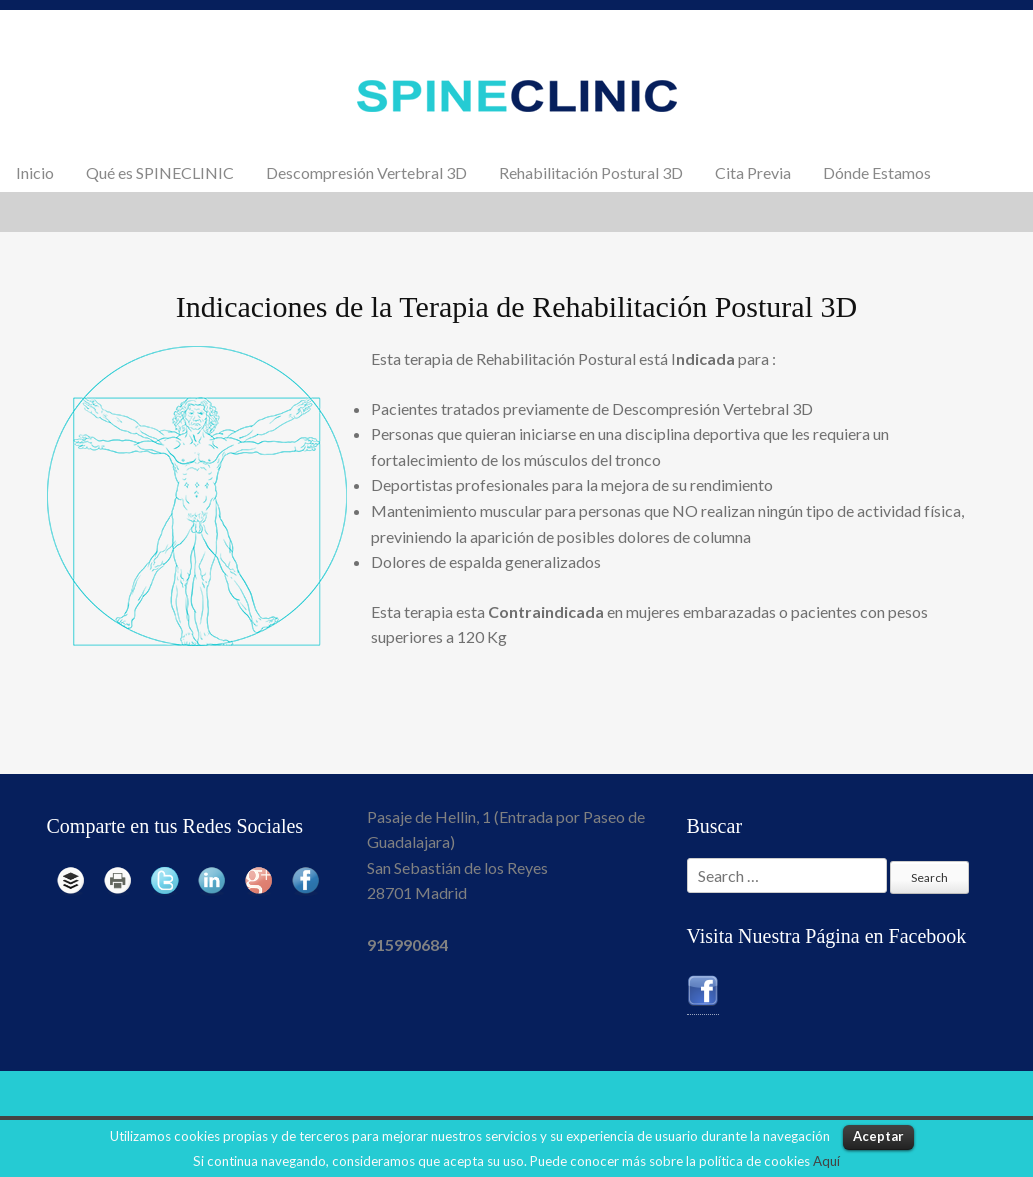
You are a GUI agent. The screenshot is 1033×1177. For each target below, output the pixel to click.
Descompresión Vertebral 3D (366, 172)
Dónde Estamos (877, 172)
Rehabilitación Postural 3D (591, 172)
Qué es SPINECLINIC (160, 172)
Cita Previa (753, 172)
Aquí (826, 1161)
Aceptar (878, 1136)
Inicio (35, 172)
